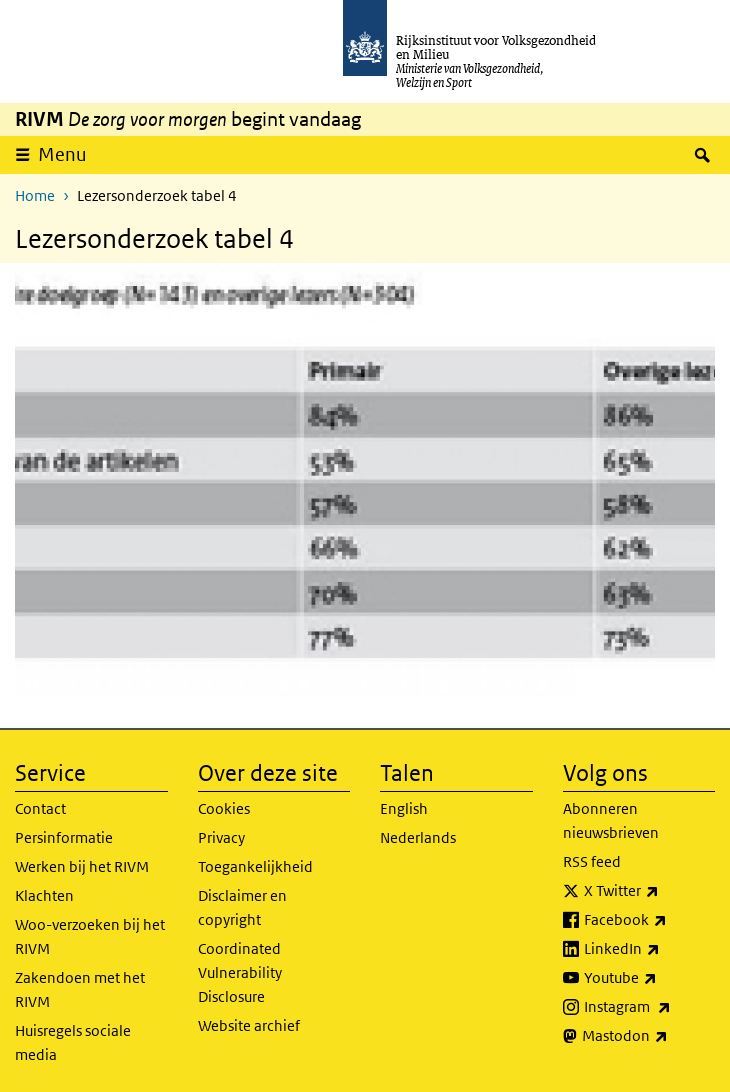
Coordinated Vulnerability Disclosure (240, 972)
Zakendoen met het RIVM (80, 989)
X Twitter (650, 891)
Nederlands (418, 837)
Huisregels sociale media (73, 1042)
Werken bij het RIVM (82, 866)
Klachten (44, 895)
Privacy (221, 837)
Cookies (224, 808)
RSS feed (592, 861)
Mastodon (649, 1036)
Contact (40, 808)
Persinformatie (64, 837)
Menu (62, 154)
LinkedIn (650, 949)
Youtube (650, 978)
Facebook (650, 920)
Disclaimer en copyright (242, 907)
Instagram (650, 1007)
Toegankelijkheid (255, 866)
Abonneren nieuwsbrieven (611, 820)
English (404, 808)
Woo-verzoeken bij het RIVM (90, 936)
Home (35, 195)
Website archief (249, 1025)
